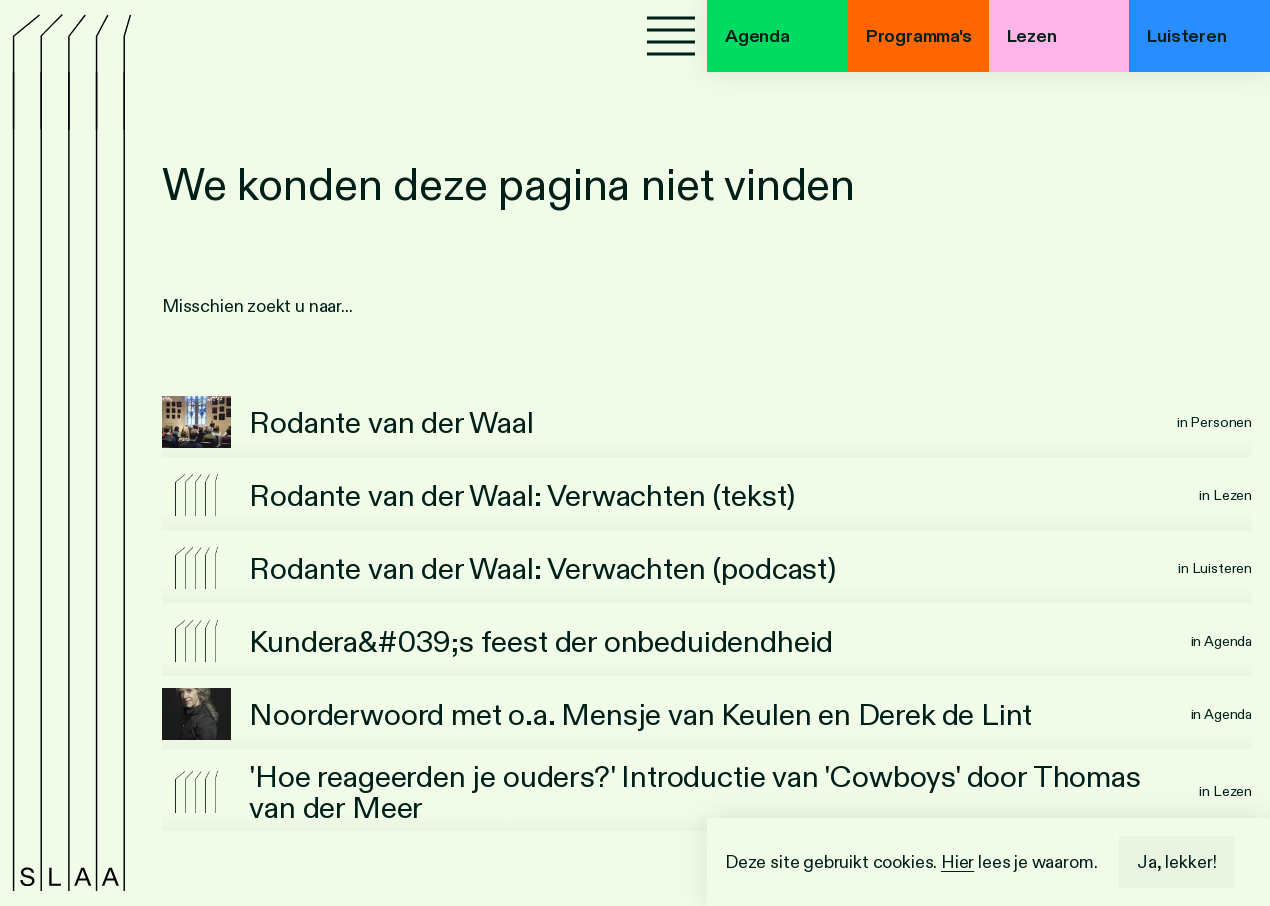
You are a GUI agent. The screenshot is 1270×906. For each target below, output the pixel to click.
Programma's (919, 36)
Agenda (757, 36)
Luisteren (1186, 36)
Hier (957, 862)
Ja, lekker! (1177, 862)
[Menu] (671, 36)
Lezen (1032, 36)
